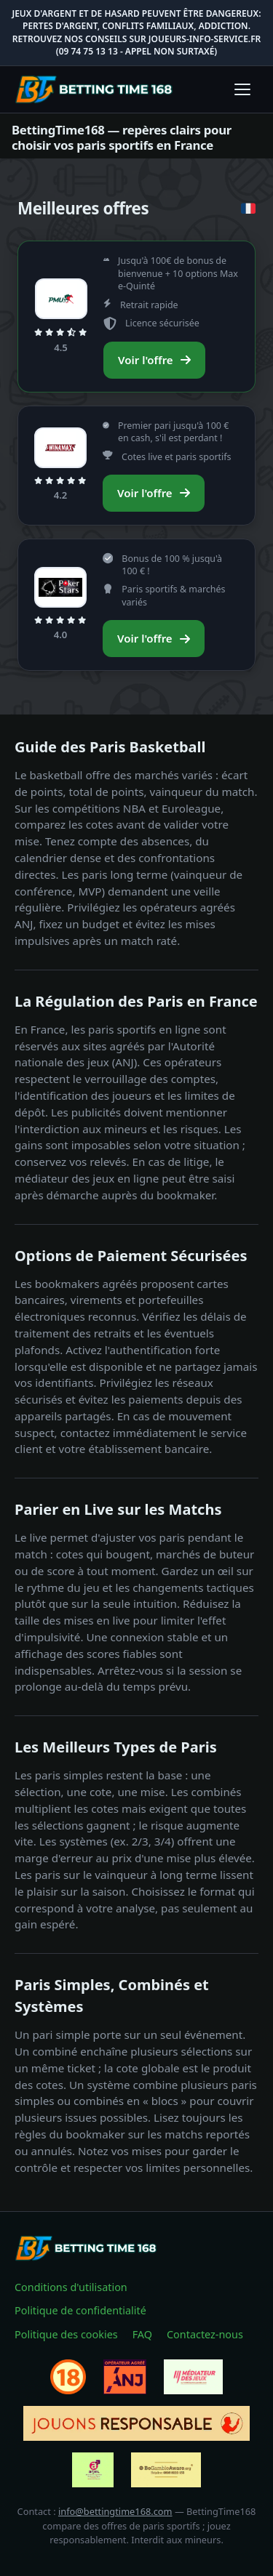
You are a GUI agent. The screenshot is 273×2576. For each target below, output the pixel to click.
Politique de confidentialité (80, 2310)
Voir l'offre (154, 360)
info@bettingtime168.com (115, 2511)
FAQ (142, 2334)
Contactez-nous (205, 2334)
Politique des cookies (66, 2334)
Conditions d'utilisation (71, 2287)
